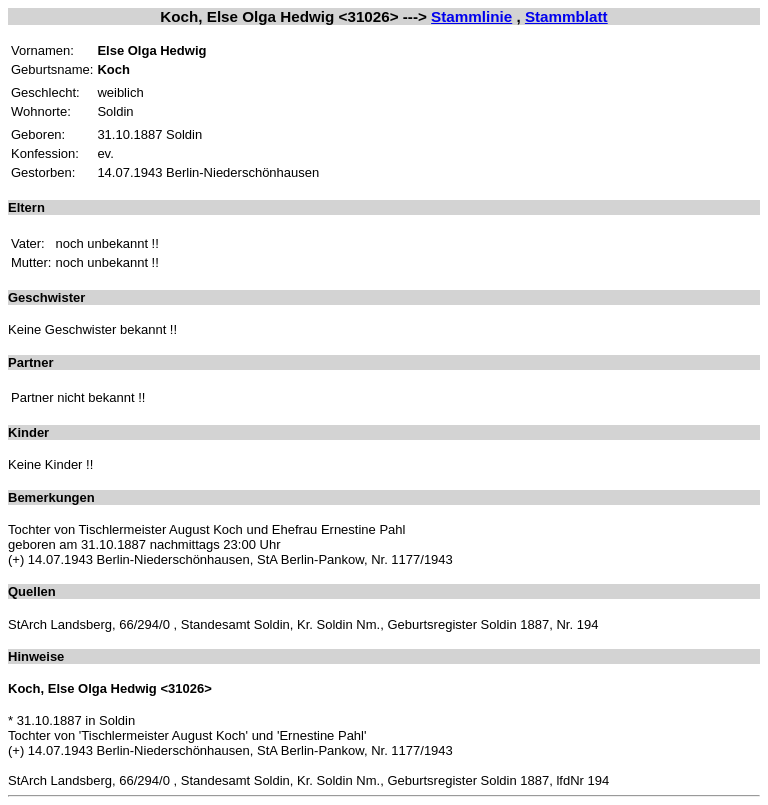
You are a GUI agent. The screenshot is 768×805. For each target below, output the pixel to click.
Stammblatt (566, 16)
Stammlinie (471, 16)
